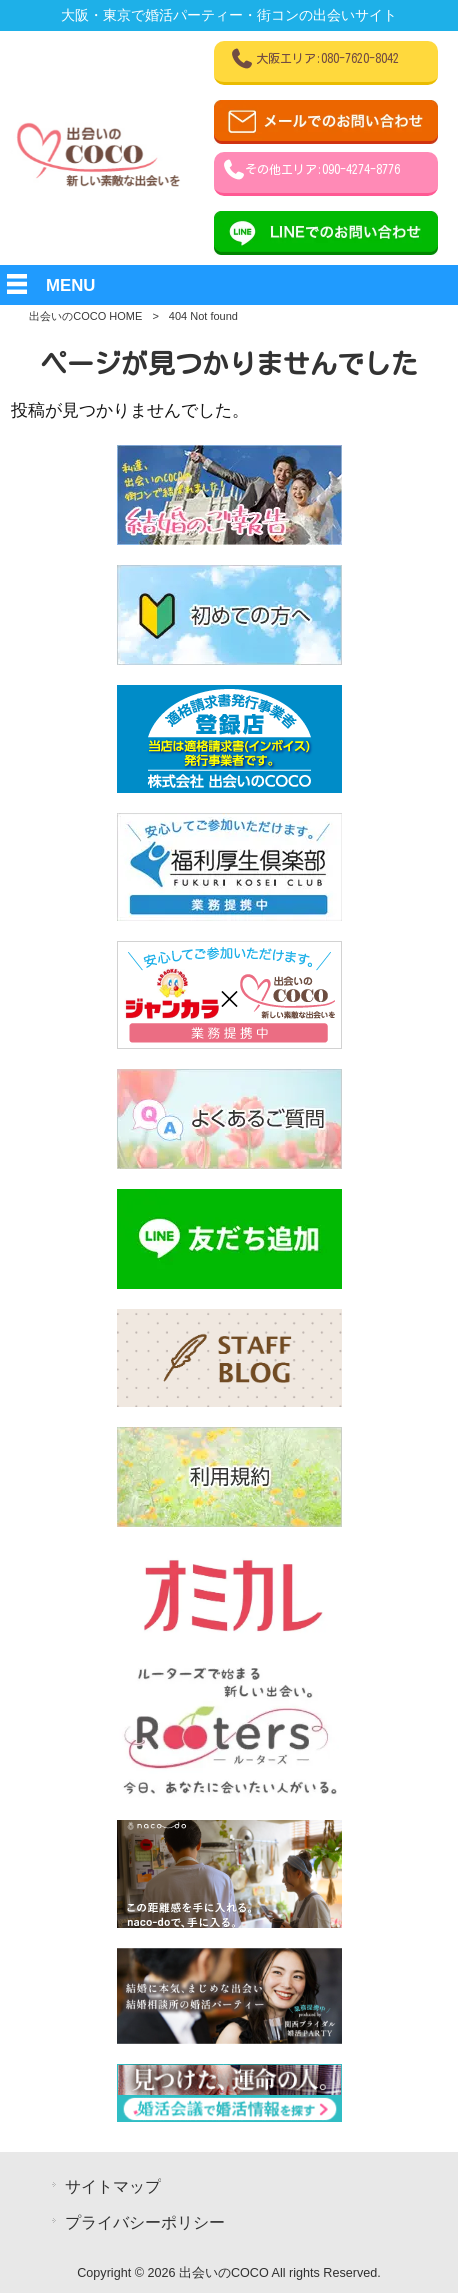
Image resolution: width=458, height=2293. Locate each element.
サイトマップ (113, 2186)
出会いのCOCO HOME (85, 316)
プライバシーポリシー (145, 2222)
